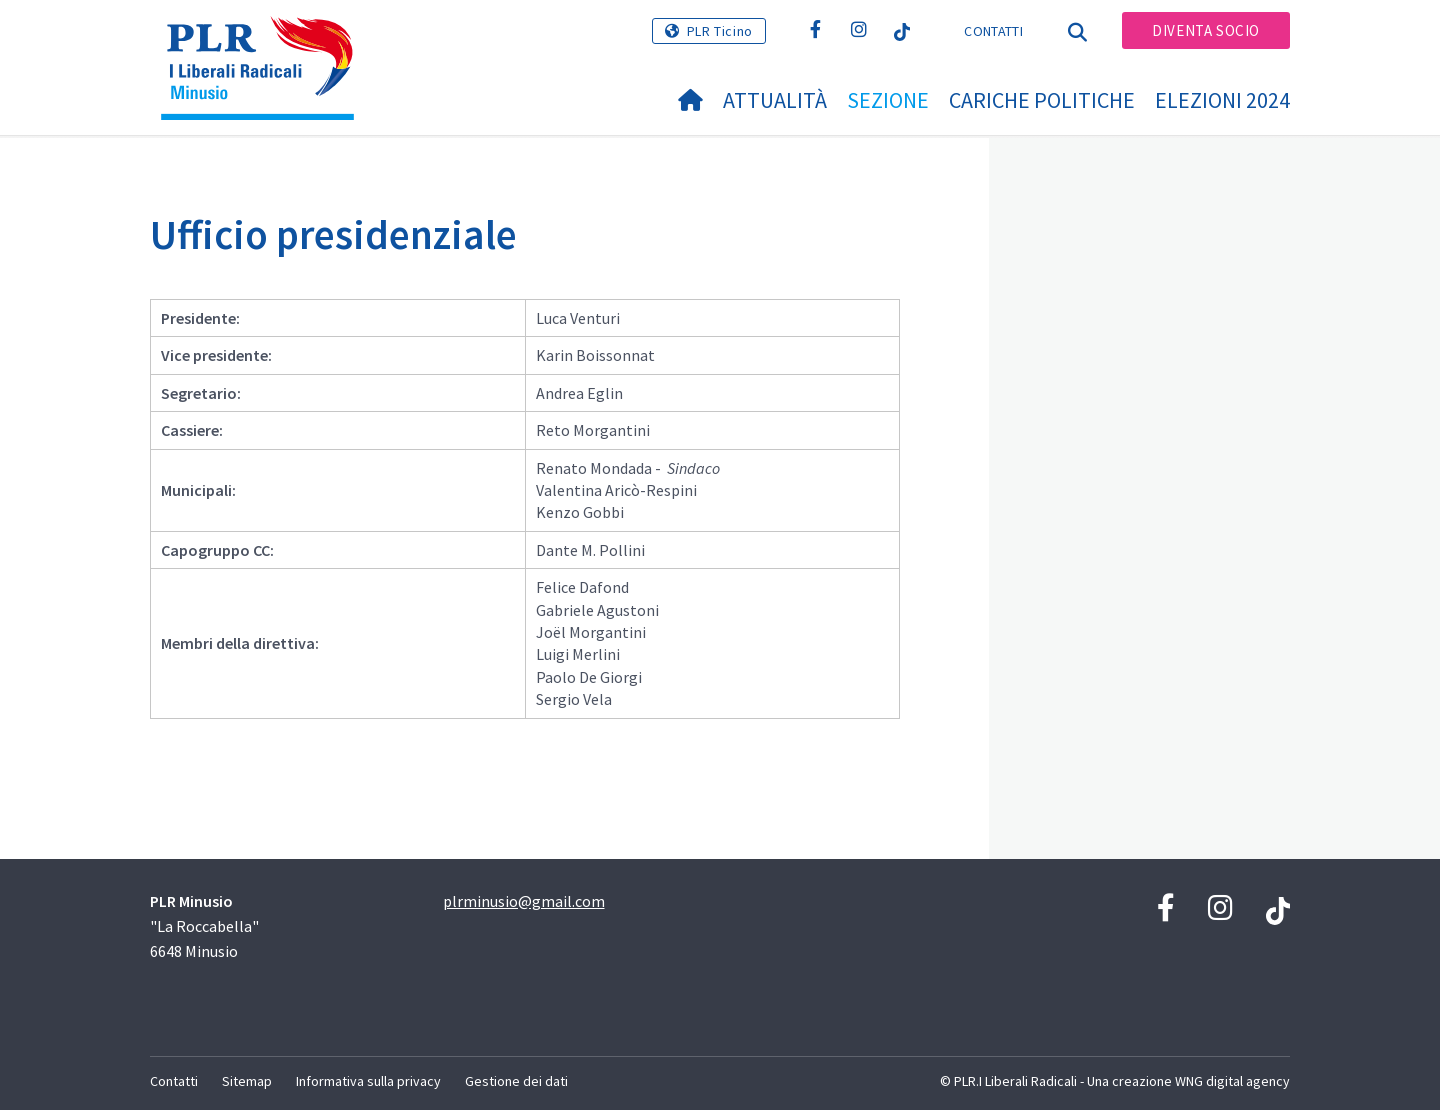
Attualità (775, 100)
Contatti (993, 31)
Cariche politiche (1042, 100)
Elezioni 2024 (1222, 100)
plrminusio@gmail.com (524, 901)
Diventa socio (1206, 30)
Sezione (888, 100)
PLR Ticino (720, 31)
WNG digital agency (1232, 1081)
